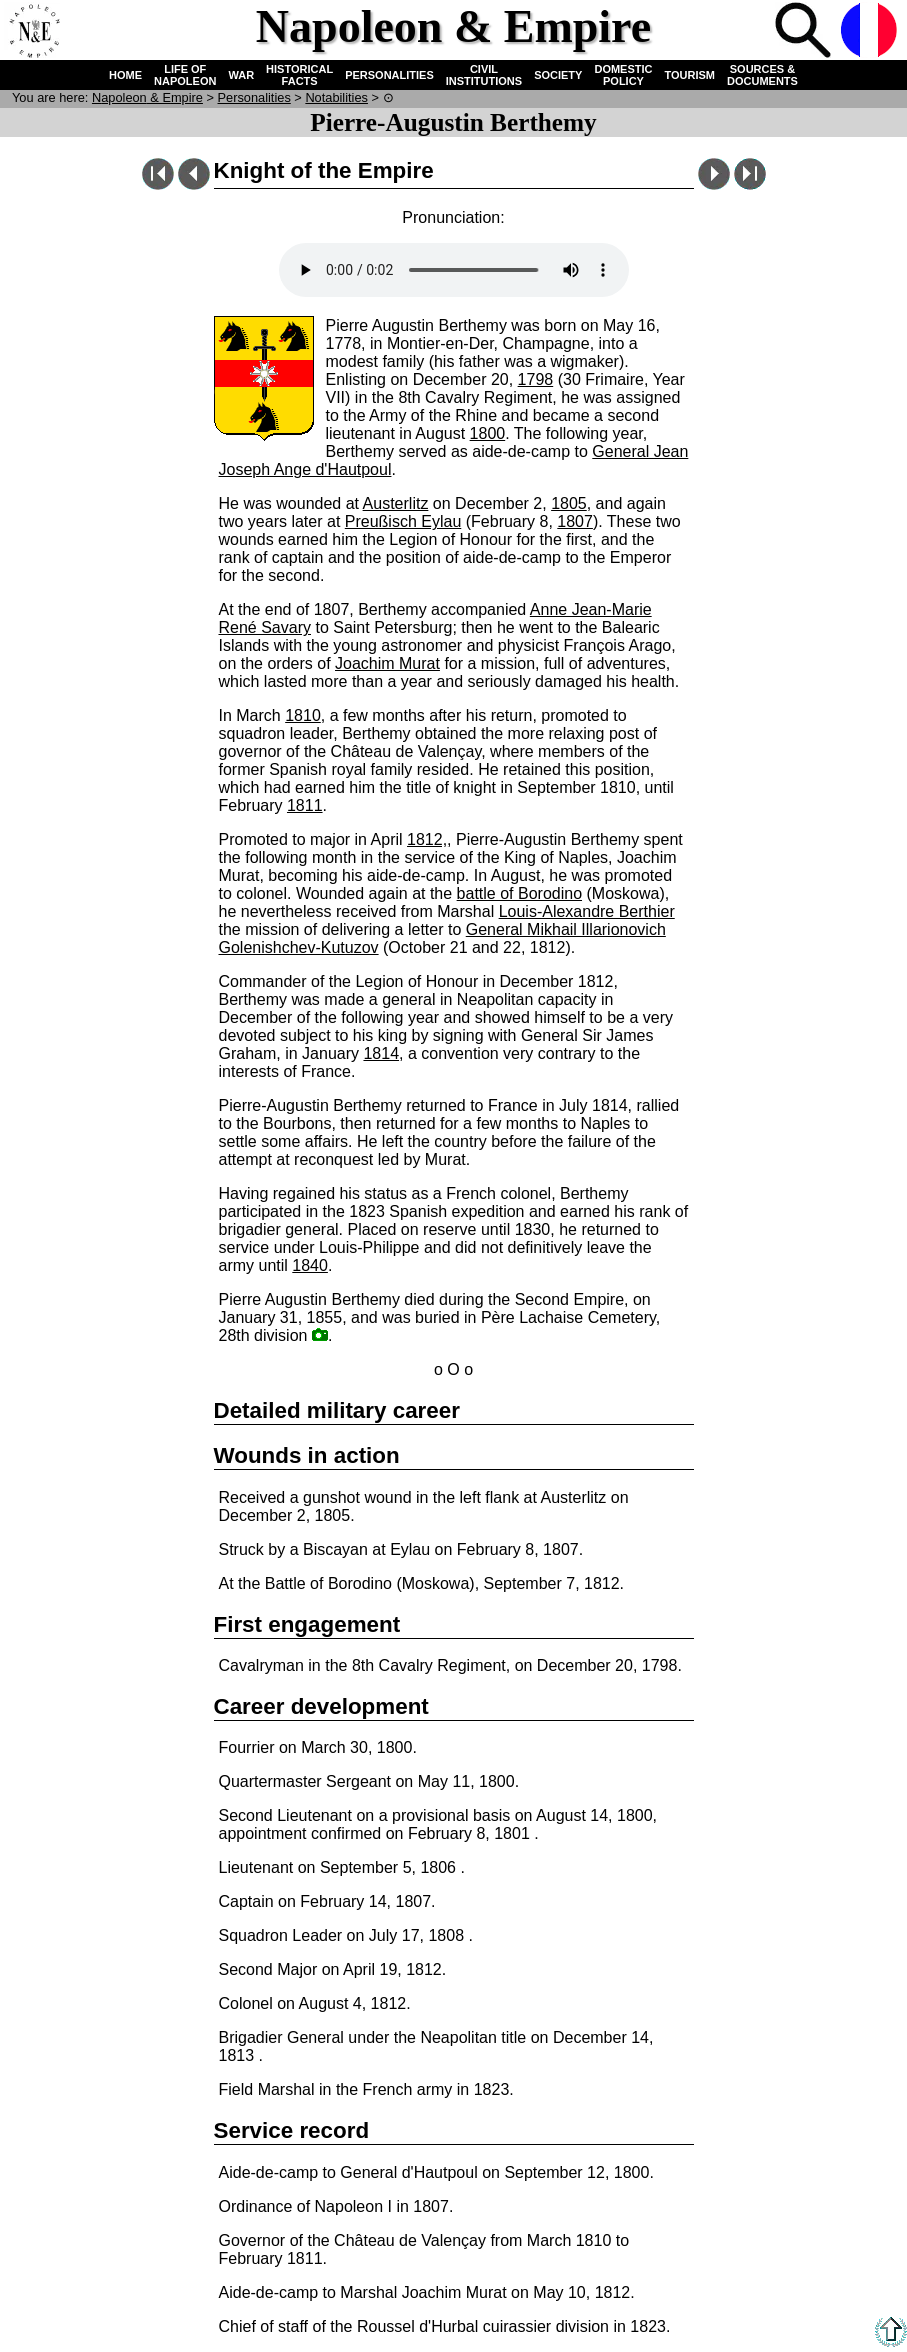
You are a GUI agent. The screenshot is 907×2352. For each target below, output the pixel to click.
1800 (488, 433)
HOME (125, 75)
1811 (305, 805)
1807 (575, 521)
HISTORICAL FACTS (299, 75)
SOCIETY (558, 75)
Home (34, 32)
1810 (303, 715)
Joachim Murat (387, 663)
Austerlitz (396, 503)
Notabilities (336, 97)
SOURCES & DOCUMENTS (762, 75)
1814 (381, 1053)
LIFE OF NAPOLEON (185, 75)
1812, (427, 839)
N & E (147, 97)
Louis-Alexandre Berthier (587, 911)
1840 (310, 1265)
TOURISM (690, 75)
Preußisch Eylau (403, 521)
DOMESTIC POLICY (623, 75)
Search (805, 32)
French (871, 32)
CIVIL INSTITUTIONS (484, 75)
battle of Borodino (519, 893)
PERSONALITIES (389, 75)
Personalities (254, 97)
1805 (569, 503)
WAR (241, 75)
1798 (536, 379)
